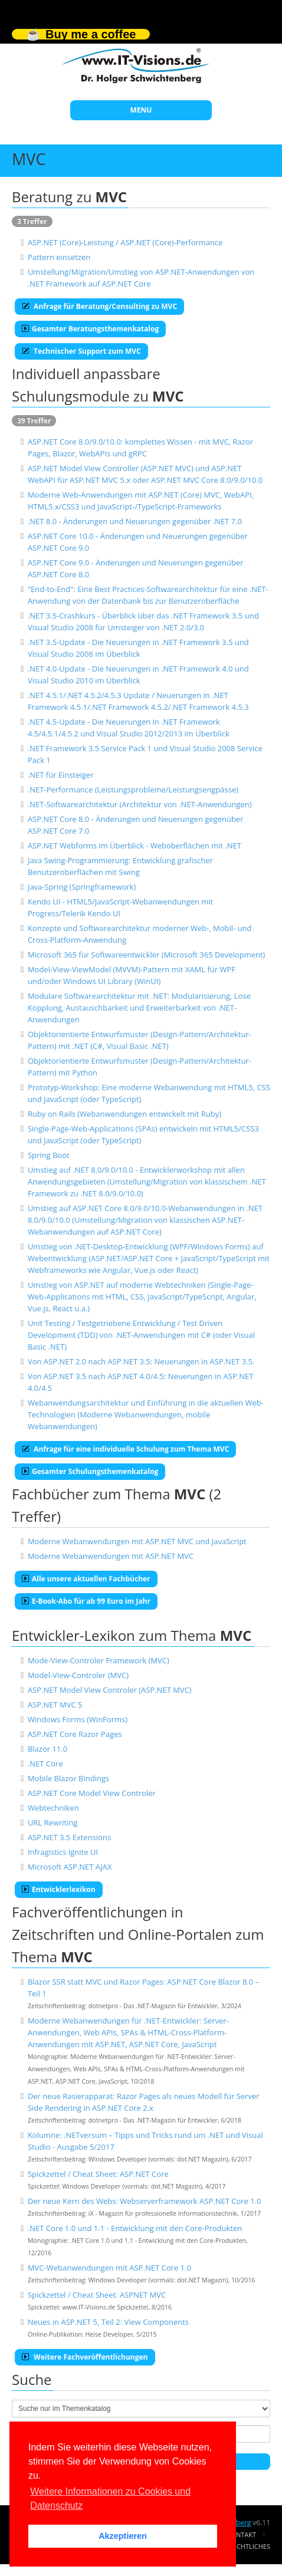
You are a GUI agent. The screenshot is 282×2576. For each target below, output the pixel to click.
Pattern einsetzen (59, 257)
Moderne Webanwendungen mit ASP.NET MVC (111, 1556)
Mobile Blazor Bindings (68, 1778)
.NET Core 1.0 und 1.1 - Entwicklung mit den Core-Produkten (135, 2228)
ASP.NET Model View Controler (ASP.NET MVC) (110, 1690)
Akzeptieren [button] (123, 2536)
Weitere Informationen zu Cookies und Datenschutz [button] (110, 2498)
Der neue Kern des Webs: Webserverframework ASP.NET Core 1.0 (144, 2201)
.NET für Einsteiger (61, 774)
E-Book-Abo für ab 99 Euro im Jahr (86, 1601)
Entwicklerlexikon (59, 1889)
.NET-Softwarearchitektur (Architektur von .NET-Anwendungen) (140, 804)
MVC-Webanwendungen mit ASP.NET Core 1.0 (109, 2267)
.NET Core (45, 1763)
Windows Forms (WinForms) (77, 1719)
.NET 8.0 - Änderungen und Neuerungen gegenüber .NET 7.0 (135, 521)
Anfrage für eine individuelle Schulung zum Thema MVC (125, 1449)
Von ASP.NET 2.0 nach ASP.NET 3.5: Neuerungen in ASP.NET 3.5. (141, 1361)
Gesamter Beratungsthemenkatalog (90, 329)
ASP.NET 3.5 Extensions (69, 1837)
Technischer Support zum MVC (81, 351)
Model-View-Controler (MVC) (78, 1675)
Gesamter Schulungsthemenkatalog (90, 1471)
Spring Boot (49, 1155)
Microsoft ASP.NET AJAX (70, 1866)
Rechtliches (249, 2546)
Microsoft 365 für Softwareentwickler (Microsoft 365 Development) (146, 954)
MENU (141, 110)
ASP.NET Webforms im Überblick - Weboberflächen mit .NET (134, 845)
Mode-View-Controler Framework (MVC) (98, 1660)
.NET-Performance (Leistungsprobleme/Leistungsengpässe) (133, 789)
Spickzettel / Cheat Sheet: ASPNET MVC (97, 2294)
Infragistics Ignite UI (63, 1852)
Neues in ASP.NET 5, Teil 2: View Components (108, 2322)
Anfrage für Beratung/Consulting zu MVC (99, 306)
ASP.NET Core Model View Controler (92, 1793)
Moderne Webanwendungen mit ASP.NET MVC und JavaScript (137, 1541)
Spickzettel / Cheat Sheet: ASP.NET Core (98, 2174)
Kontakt (241, 2534)
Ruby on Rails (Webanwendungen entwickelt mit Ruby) (124, 1113)
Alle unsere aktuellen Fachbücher (86, 1579)
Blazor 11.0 (47, 1748)
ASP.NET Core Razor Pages (75, 1734)
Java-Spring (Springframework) (82, 886)
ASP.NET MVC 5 (55, 1704)
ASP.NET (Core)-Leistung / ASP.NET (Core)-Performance (125, 242)
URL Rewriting (53, 1822)
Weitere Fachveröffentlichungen (85, 2357)
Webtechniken (53, 1807)
